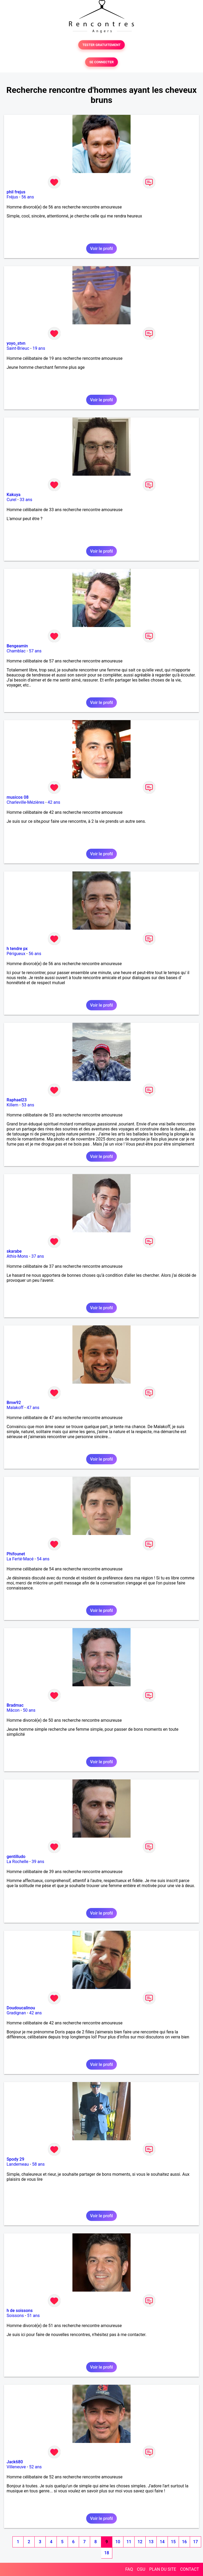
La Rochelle (17, 1861)
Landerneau (18, 2164)
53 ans (28, 1104)
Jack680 (15, 2461)
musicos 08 (18, 797)
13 (151, 2541)
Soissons (15, 2315)
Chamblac (16, 650)
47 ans (33, 1407)
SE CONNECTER (101, 62)
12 (139, 2541)
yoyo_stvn (16, 343)
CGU (141, 2569)
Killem (12, 1104)
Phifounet (16, 1553)
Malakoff (15, 1407)
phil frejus (16, 191)
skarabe (14, 1251)
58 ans (38, 2164)
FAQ (129, 2569)
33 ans (26, 499)
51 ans (33, 2315)
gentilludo (16, 1856)
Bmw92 (14, 1402)
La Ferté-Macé (20, 1558)
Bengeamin (17, 645)
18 (106, 2552)
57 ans (35, 650)
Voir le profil (101, 248)
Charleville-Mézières (25, 802)
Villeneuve (16, 2466)
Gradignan (16, 2012)
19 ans (39, 348)
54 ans (43, 1558)
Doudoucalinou (21, 2007)
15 (173, 2541)
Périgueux (16, 953)
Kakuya (13, 494)
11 (128, 2541)
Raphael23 (17, 1099)
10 (117, 2541)
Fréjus (12, 196)
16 (184, 2541)
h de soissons (20, 2310)
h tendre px (17, 948)
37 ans (37, 1256)
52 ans (35, 2466)
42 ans (54, 802)
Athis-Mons (17, 1256)
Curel (11, 499)
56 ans (27, 196)
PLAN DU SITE (162, 2569)
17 (195, 2541)
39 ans (38, 1861)
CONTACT (189, 2569)
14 (162, 2541)
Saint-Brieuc (18, 348)
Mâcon (13, 1710)
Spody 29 (15, 2159)
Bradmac (15, 1705)
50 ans (29, 1710)
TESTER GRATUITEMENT (101, 45)
